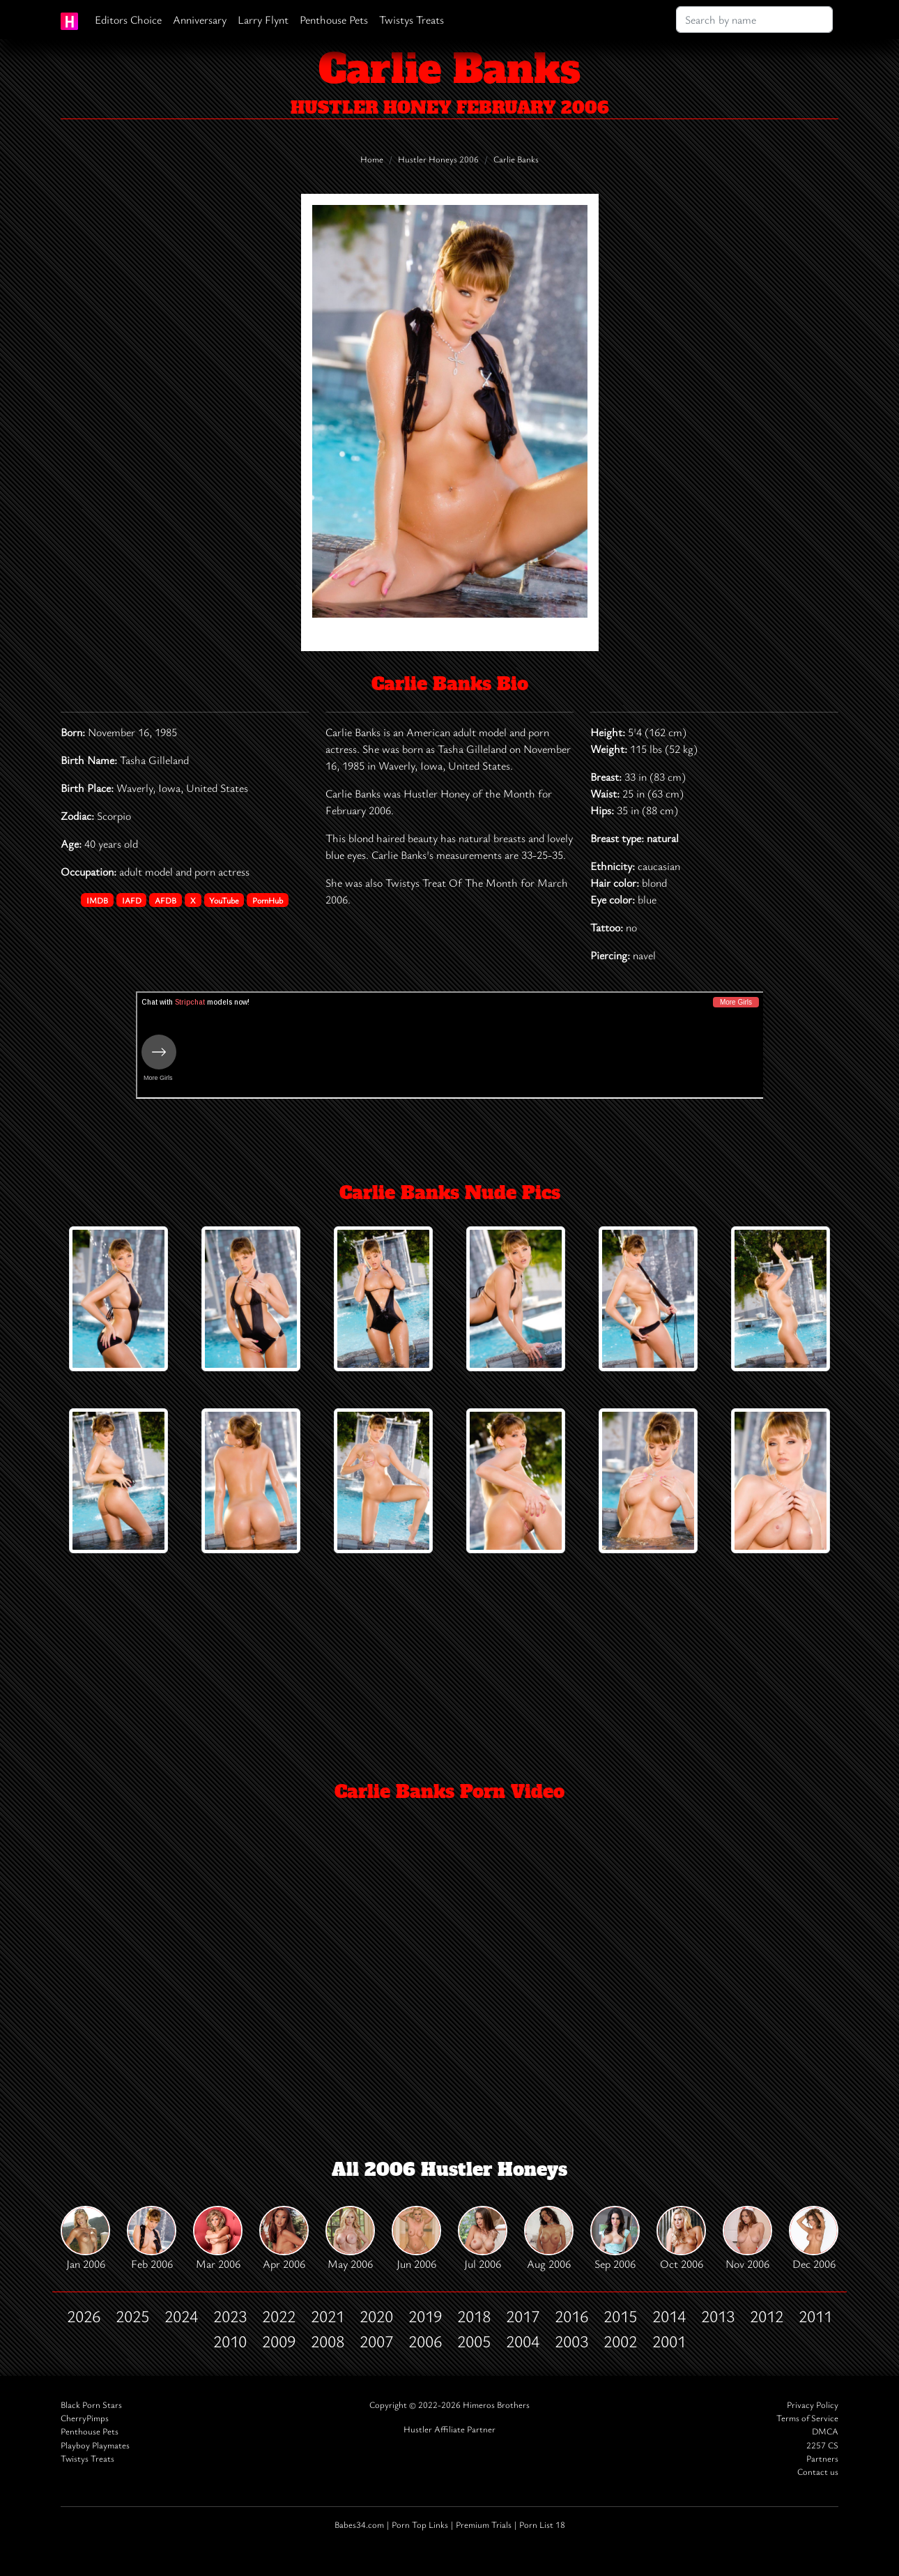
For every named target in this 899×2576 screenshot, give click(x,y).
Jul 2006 (482, 2238)
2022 (278, 2316)
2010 (230, 2341)
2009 (278, 2341)
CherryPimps (85, 2418)
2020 (376, 2316)
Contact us (817, 2472)
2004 (522, 2341)
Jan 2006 (85, 2238)
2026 (83, 2316)
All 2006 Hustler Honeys (449, 2169)
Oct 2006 (681, 2238)
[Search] (754, 19)
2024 (181, 2316)
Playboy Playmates (95, 2445)
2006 (425, 2341)
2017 (522, 2316)
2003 (571, 2341)
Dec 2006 (813, 2238)
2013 (718, 2316)
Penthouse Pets (334, 19)
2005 (474, 2341)
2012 (766, 2316)
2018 (474, 2316)
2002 (620, 2341)
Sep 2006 (615, 2238)
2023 (230, 2316)
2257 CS (822, 2445)
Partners (822, 2458)
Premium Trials (484, 2525)
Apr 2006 (284, 2238)
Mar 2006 (218, 2238)
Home (371, 159)
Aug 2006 (549, 2238)
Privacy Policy (812, 2405)
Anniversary (199, 19)
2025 (132, 2316)
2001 (669, 2341)
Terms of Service (807, 2418)
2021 (327, 2316)
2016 (571, 2316)
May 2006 (350, 2238)
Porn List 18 (542, 2525)
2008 (327, 2341)
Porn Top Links (420, 2525)
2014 (669, 2316)
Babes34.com (359, 2525)
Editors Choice (128, 19)
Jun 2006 (416, 2238)
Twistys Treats (411, 19)
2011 (815, 2316)
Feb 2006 (151, 2238)
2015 (620, 2316)
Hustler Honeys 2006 (438, 159)
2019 (425, 2316)
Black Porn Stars (91, 2405)
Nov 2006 (747, 2238)
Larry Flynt (263, 19)
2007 (376, 2341)
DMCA (825, 2431)
